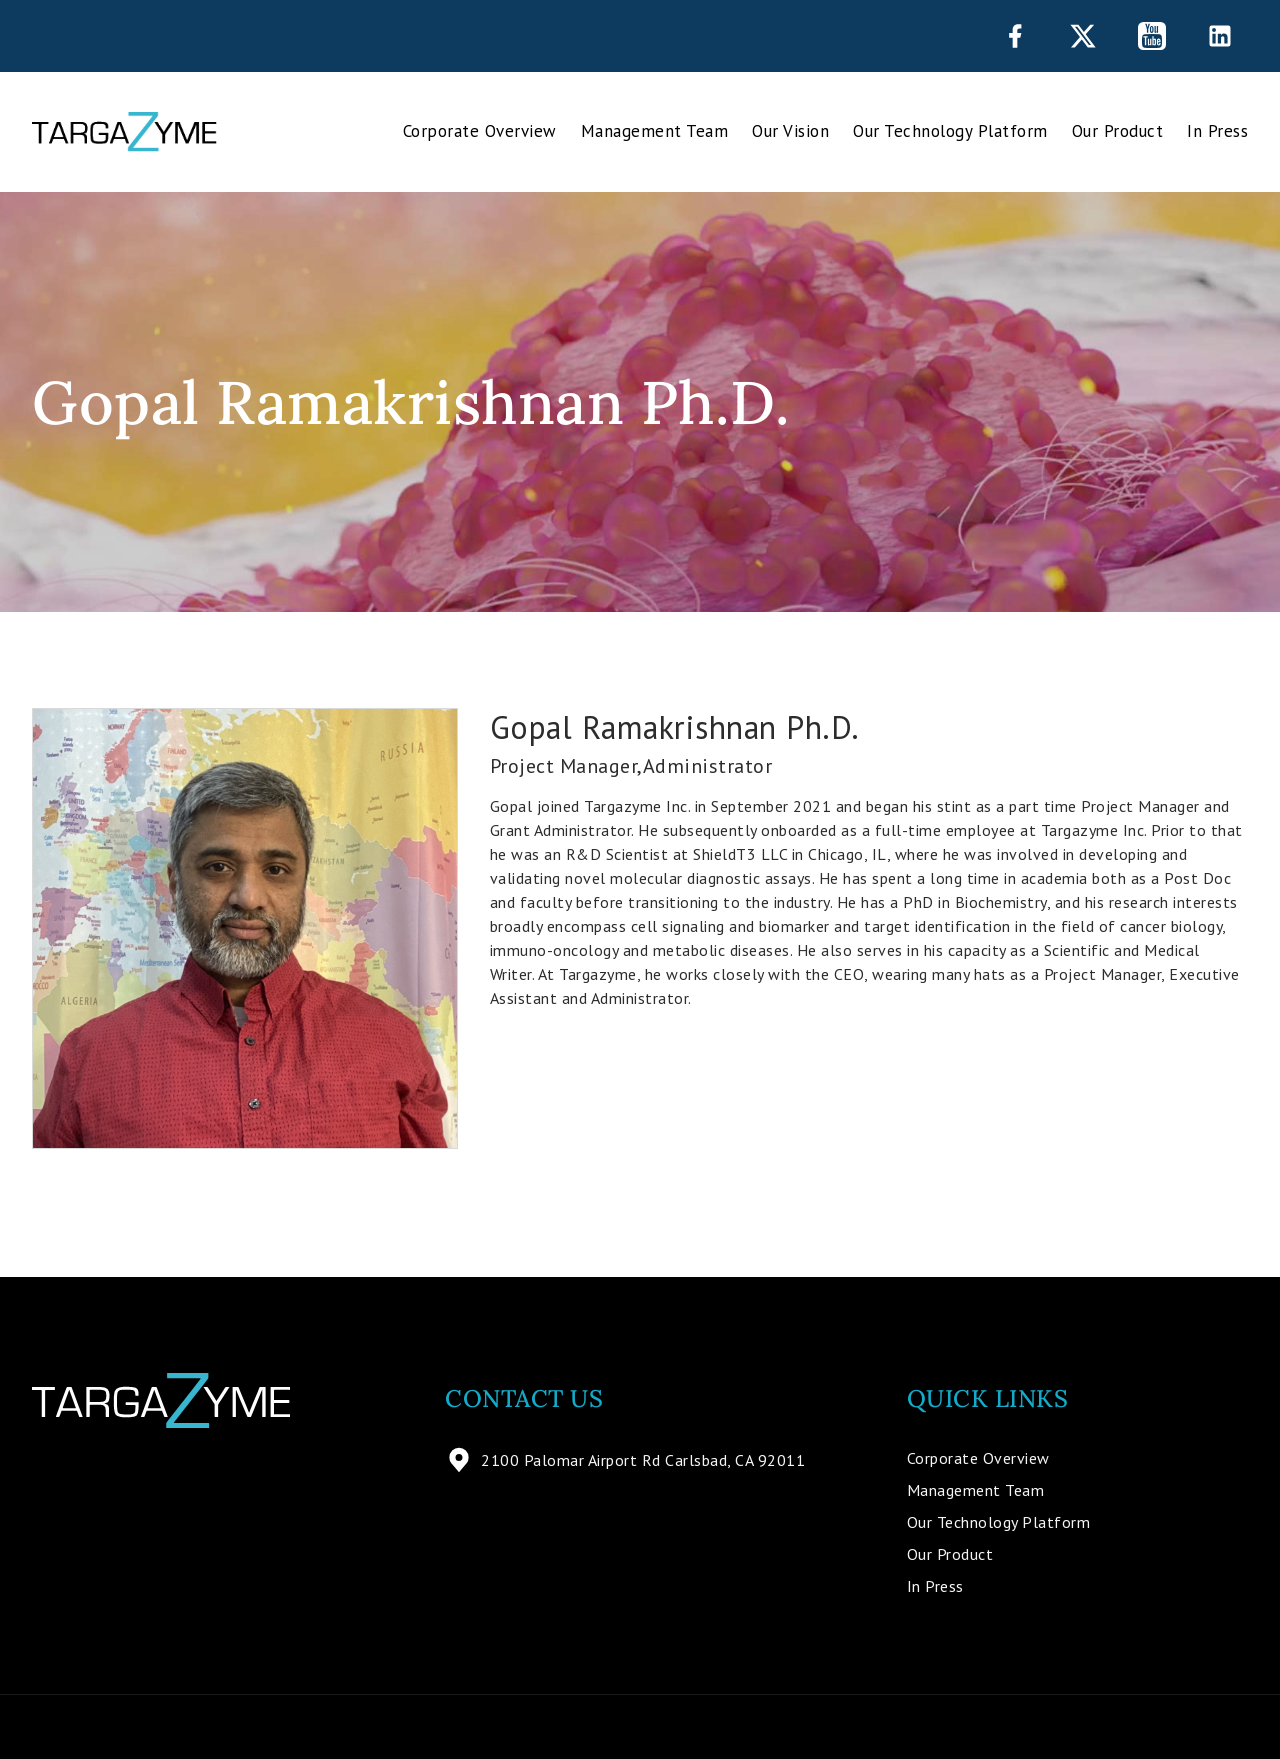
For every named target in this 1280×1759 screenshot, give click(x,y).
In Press (1217, 131)
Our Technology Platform (950, 131)
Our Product (1118, 131)
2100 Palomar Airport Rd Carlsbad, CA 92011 (625, 1460)
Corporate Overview (480, 131)
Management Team (655, 131)
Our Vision (790, 131)
